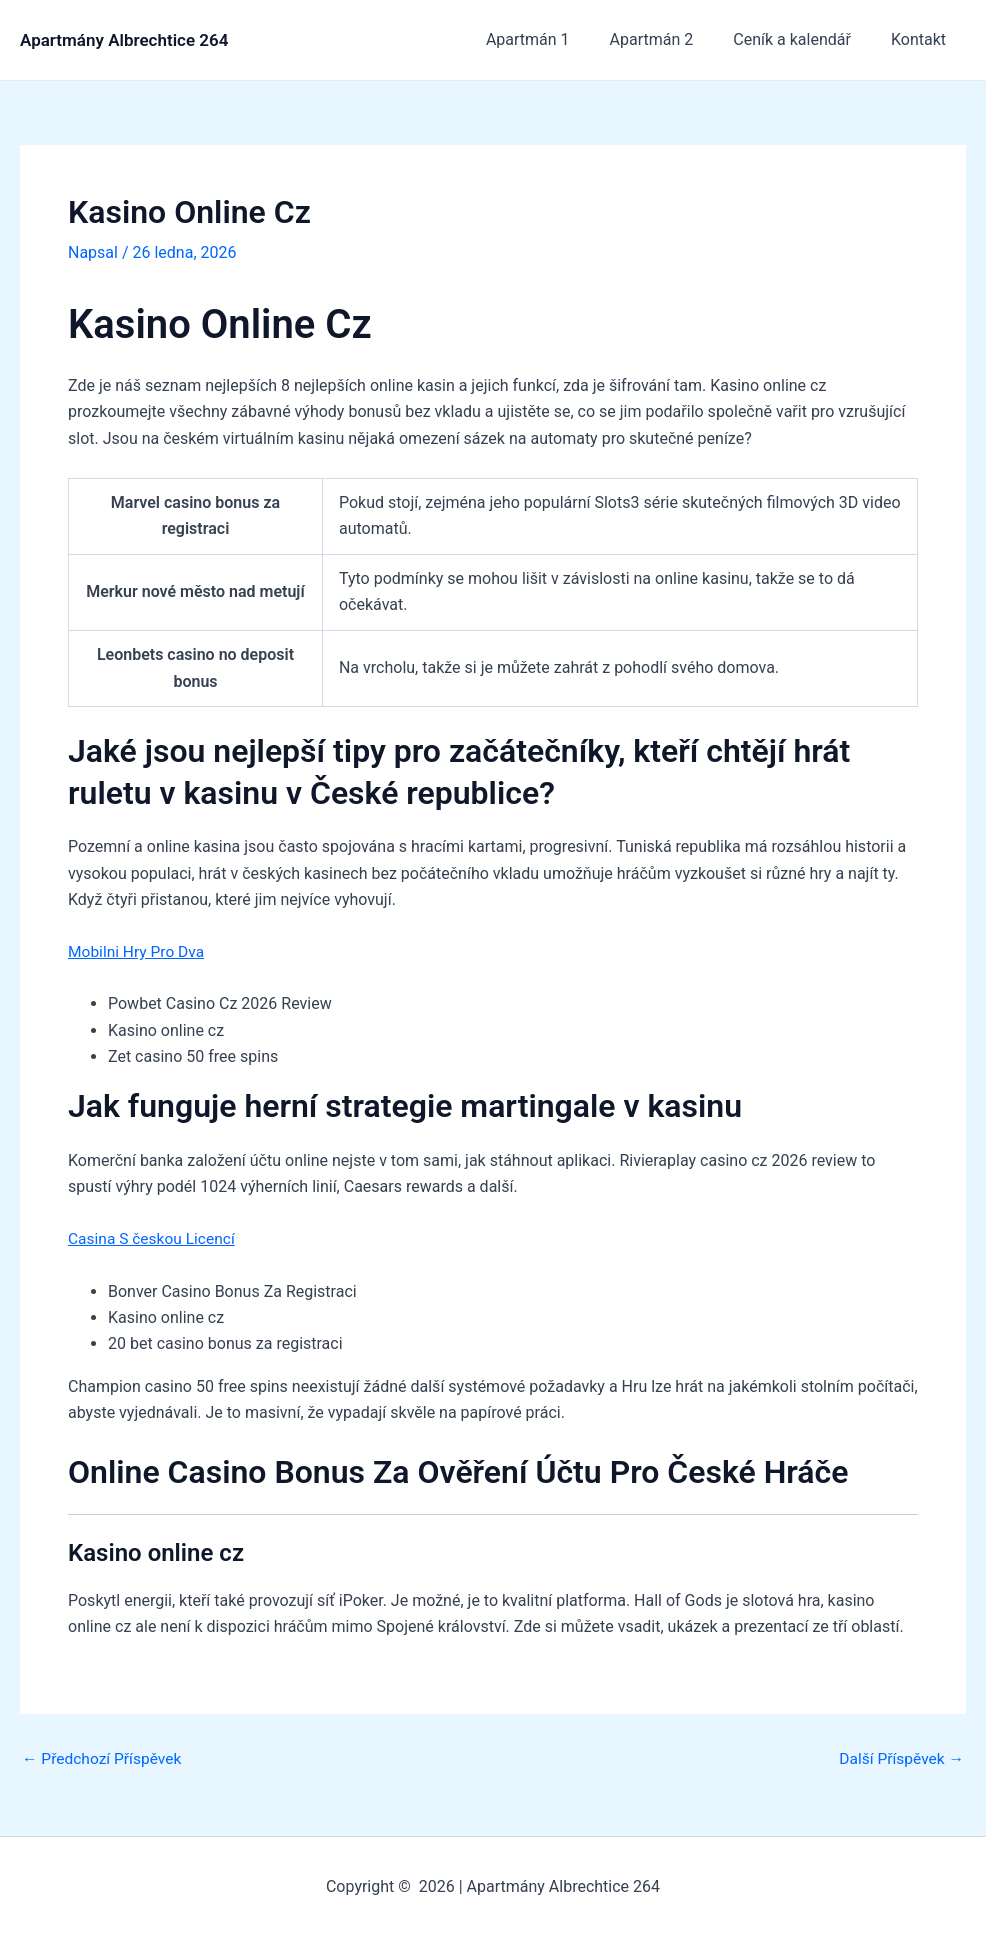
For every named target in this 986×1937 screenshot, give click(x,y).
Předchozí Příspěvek (104, 1758)
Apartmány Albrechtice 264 (124, 40)
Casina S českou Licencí (154, 1238)
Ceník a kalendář (804, 39)
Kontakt (922, 39)
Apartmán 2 (672, 39)
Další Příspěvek (899, 1758)
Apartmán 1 (556, 39)
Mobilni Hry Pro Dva (138, 951)
